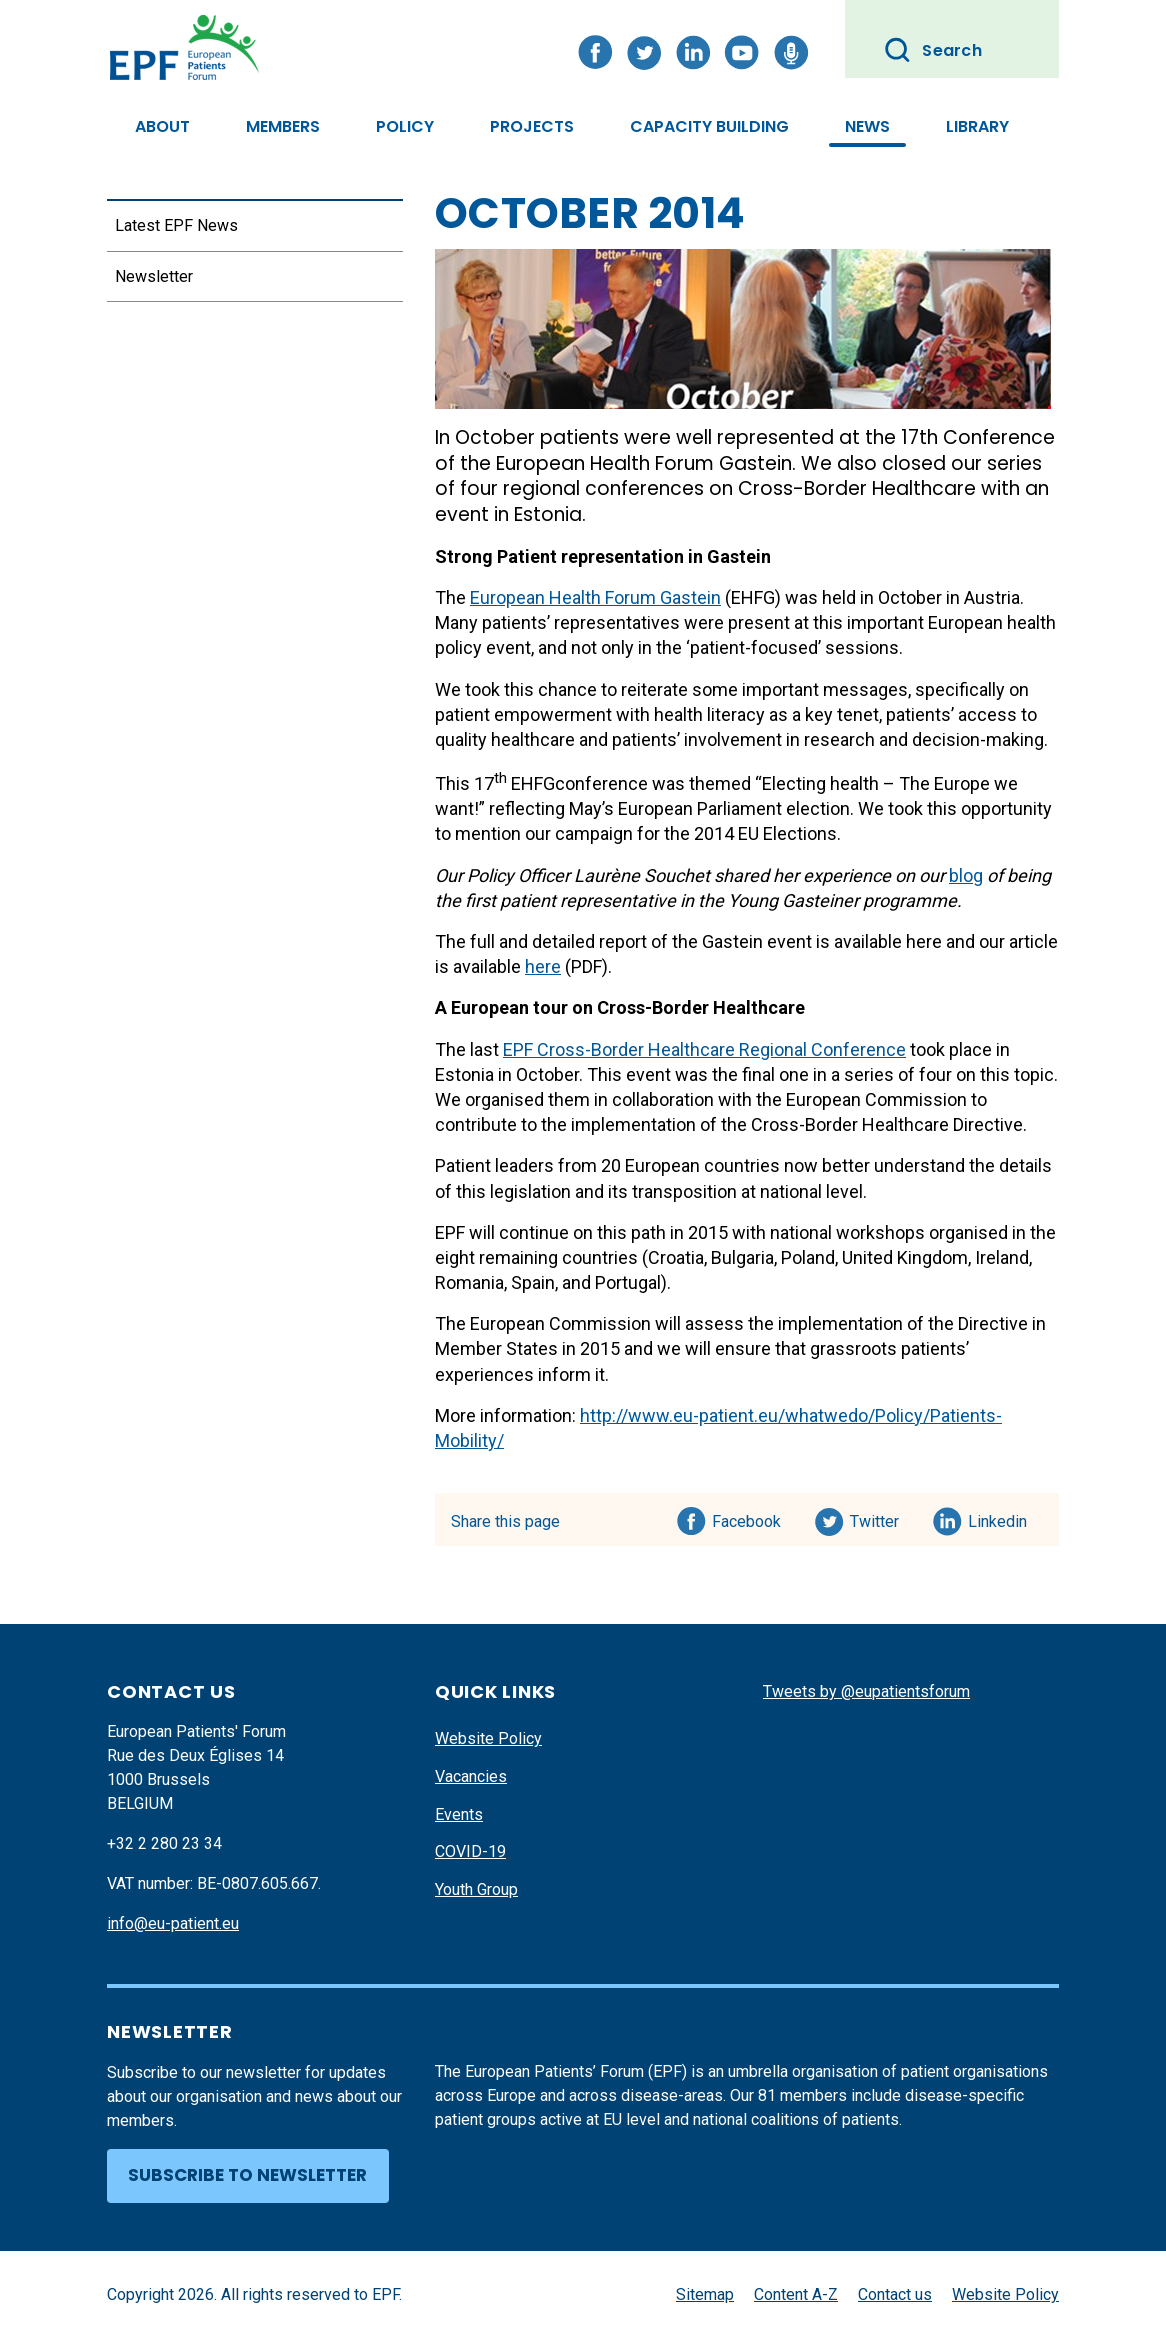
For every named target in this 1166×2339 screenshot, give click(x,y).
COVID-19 (470, 1851)
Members (283, 126)
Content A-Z (796, 2294)
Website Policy (488, 1738)
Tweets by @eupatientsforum (866, 1691)
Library (977, 126)
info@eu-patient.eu (173, 1923)
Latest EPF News (176, 225)
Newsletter (154, 276)
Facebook (746, 1518)
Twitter (880, 1518)
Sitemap (705, 2294)
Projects (532, 126)
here (543, 966)
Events (459, 1814)
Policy (405, 126)
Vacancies (471, 1776)
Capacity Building (709, 126)
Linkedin (998, 1518)
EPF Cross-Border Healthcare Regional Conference (704, 1049)
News (867, 126)
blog (966, 875)
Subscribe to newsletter (247, 2175)
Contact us (895, 2294)
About (162, 126)
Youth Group (476, 1889)
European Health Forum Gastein (595, 597)
